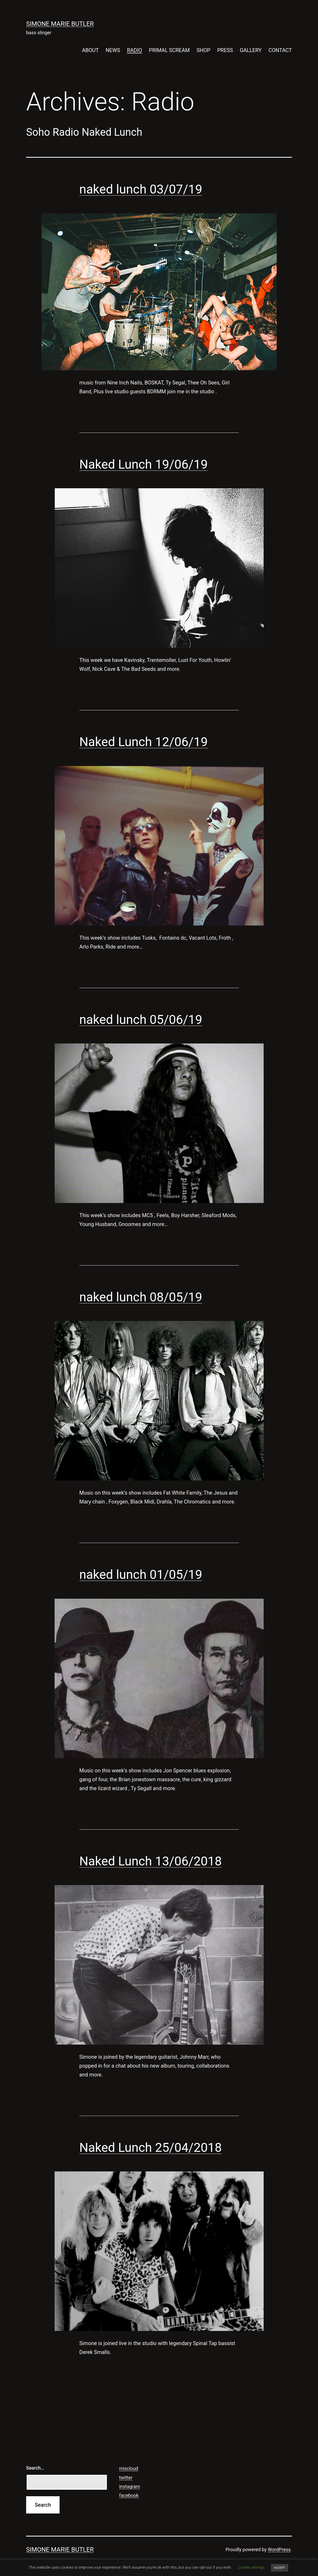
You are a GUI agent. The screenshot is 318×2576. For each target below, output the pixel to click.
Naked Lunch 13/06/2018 (150, 1861)
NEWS (113, 50)
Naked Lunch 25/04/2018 (150, 2147)
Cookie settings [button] (251, 2567)
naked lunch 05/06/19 (140, 1019)
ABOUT (90, 50)
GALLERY (251, 50)
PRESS (225, 50)
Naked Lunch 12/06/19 (143, 741)
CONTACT (280, 50)
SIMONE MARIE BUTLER (60, 23)
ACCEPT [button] (279, 2567)
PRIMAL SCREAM (169, 50)
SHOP (203, 50)
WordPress (279, 2549)
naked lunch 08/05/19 (140, 1297)
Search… (35, 2468)
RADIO (134, 50)
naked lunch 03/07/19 (140, 189)
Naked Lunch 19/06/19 (143, 464)
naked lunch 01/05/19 (140, 1574)
